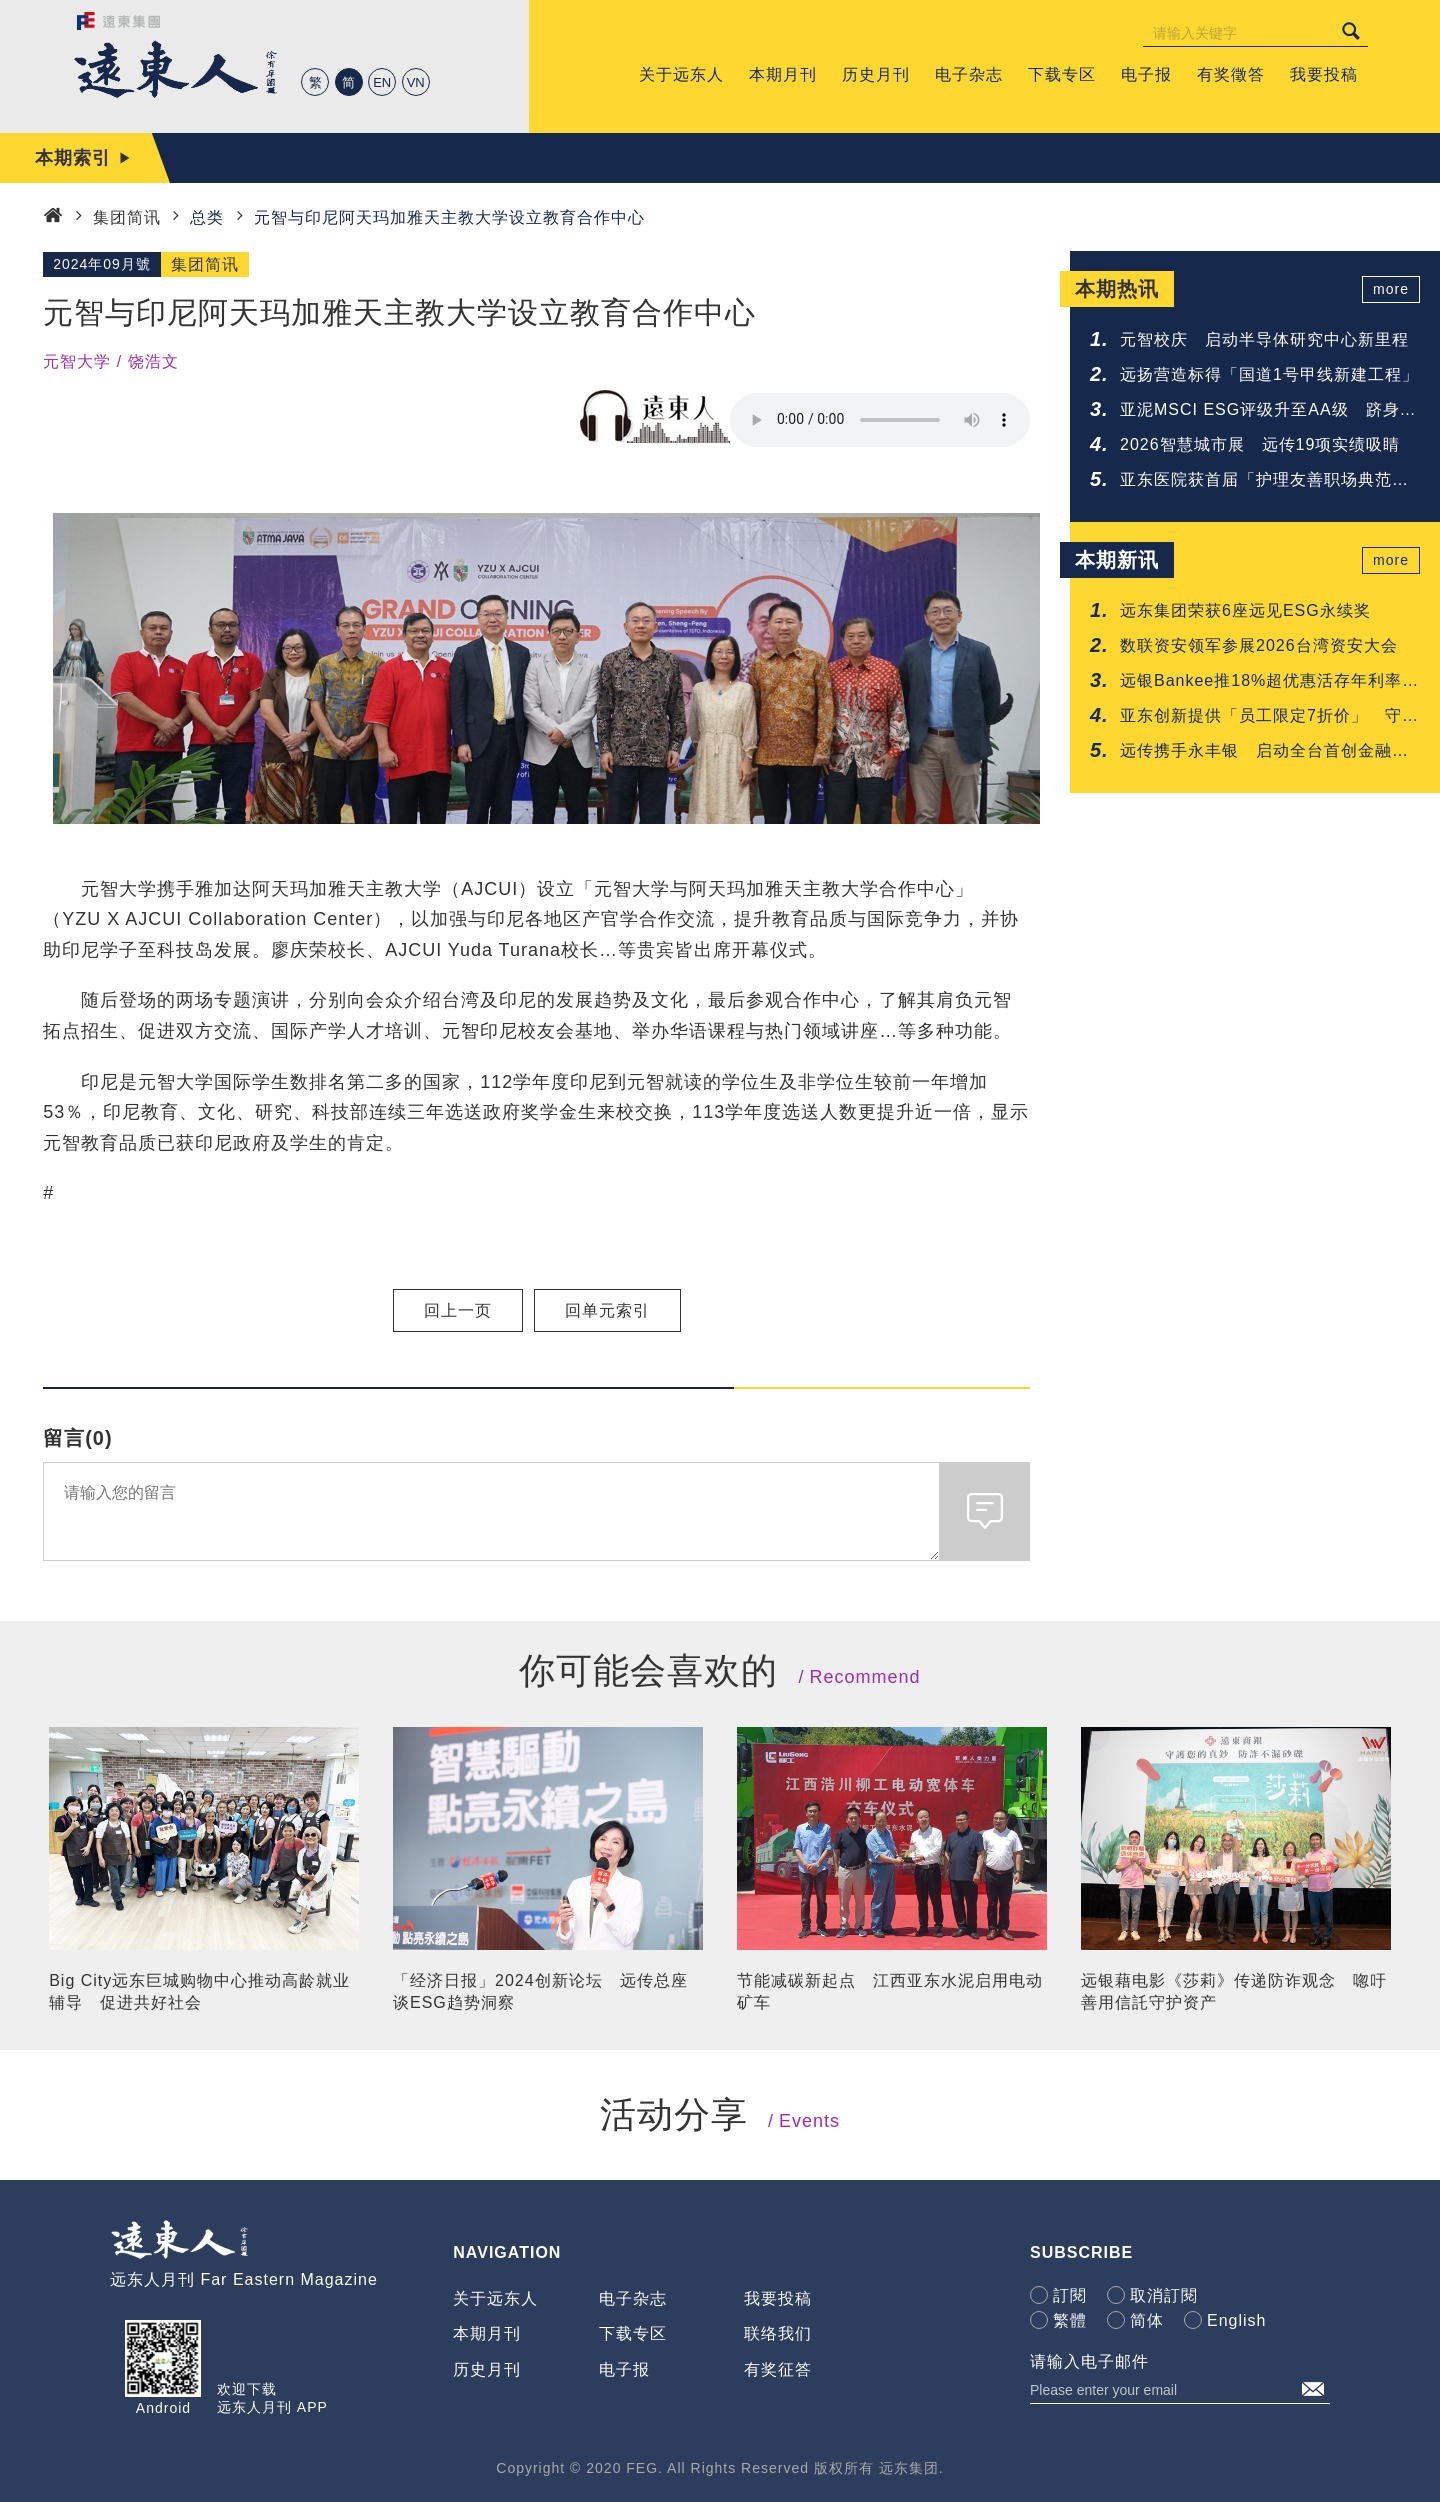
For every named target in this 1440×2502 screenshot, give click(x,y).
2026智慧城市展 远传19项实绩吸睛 (1260, 444)
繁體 (1070, 2320)
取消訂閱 (1164, 2295)
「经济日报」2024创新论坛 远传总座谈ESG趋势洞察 (540, 1991)
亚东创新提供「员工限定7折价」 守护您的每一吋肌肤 (1269, 717)
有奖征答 (778, 2369)
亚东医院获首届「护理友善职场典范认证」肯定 (1264, 481)
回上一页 (458, 1310)
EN (382, 82)
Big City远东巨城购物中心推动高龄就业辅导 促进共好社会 (199, 1991)
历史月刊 (487, 2369)
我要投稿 (778, 2298)
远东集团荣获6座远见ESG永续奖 (1245, 610)
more (1391, 289)
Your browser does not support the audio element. (880, 420)
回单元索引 (607, 1310)
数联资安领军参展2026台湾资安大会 (1259, 645)
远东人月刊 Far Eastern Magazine (244, 2279)
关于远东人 (495, 2298)
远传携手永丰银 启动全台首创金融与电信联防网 (1264, 752)
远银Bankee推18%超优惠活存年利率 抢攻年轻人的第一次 (1269, 682)
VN (416, 82)
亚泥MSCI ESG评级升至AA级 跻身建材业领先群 (1268, 411)
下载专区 (633, 2333)
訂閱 (1070, 2295)
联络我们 (778, 2333)
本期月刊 (487, 2333)
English (1236, 2320)
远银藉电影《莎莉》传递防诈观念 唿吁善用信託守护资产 (1234, 1991)
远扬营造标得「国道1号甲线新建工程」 (1269, 374)
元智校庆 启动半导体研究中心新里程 (1264, 339)
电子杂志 (633, 2298)
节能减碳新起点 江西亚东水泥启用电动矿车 (890, 1991)
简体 (1147, 2320)
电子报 (624, 2369)
